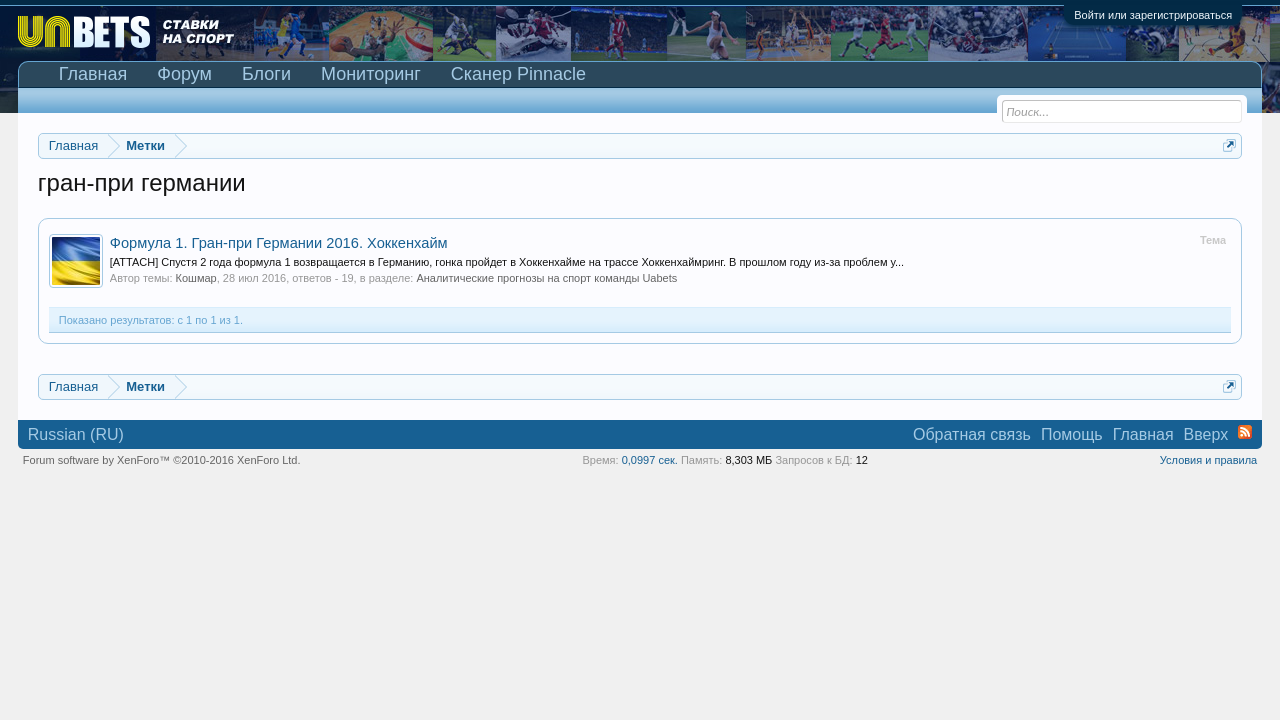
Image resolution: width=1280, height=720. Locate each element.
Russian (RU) (76, 434)
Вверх (1206, 434)
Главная (93, 74)
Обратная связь (972, 434)
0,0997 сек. (650, 460)
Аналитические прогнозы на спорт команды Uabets (546, 278)
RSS (1245, 432)
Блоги (266, 74)
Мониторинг (371, 74)
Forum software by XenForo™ (162, 460)
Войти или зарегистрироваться (1153, 15)
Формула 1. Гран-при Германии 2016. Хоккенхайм (279, 243)
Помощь (1072, 434)
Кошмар (196, 278)
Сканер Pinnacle (518, 74)
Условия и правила (1208, 460)
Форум (184, 74)
